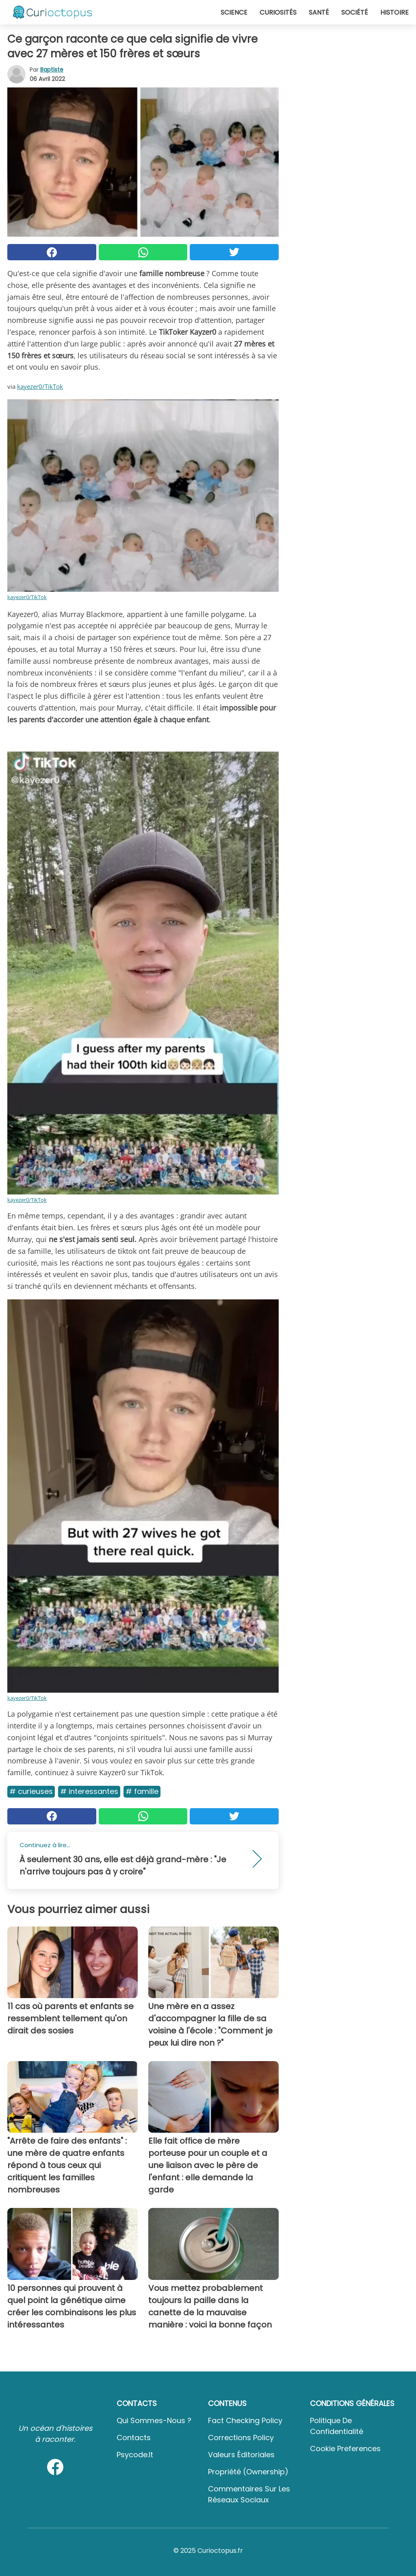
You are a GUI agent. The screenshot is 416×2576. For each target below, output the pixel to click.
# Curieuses (31, 1791)
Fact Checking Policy (245, 2420)
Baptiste (51, 69)
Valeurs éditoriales (241, 2455)
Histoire (394, 12)
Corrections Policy (241, 2437)
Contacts (134, 2437)
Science (234, 12)
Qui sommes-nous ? (154, 2420)
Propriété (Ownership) (248, 2472)
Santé (319, 12)
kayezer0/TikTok (40, 386)
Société (354, 12)
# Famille (142, 1791)
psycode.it (135, 2455)
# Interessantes (89, 1791)
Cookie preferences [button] (345, 2448)
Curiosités (278, 12)
